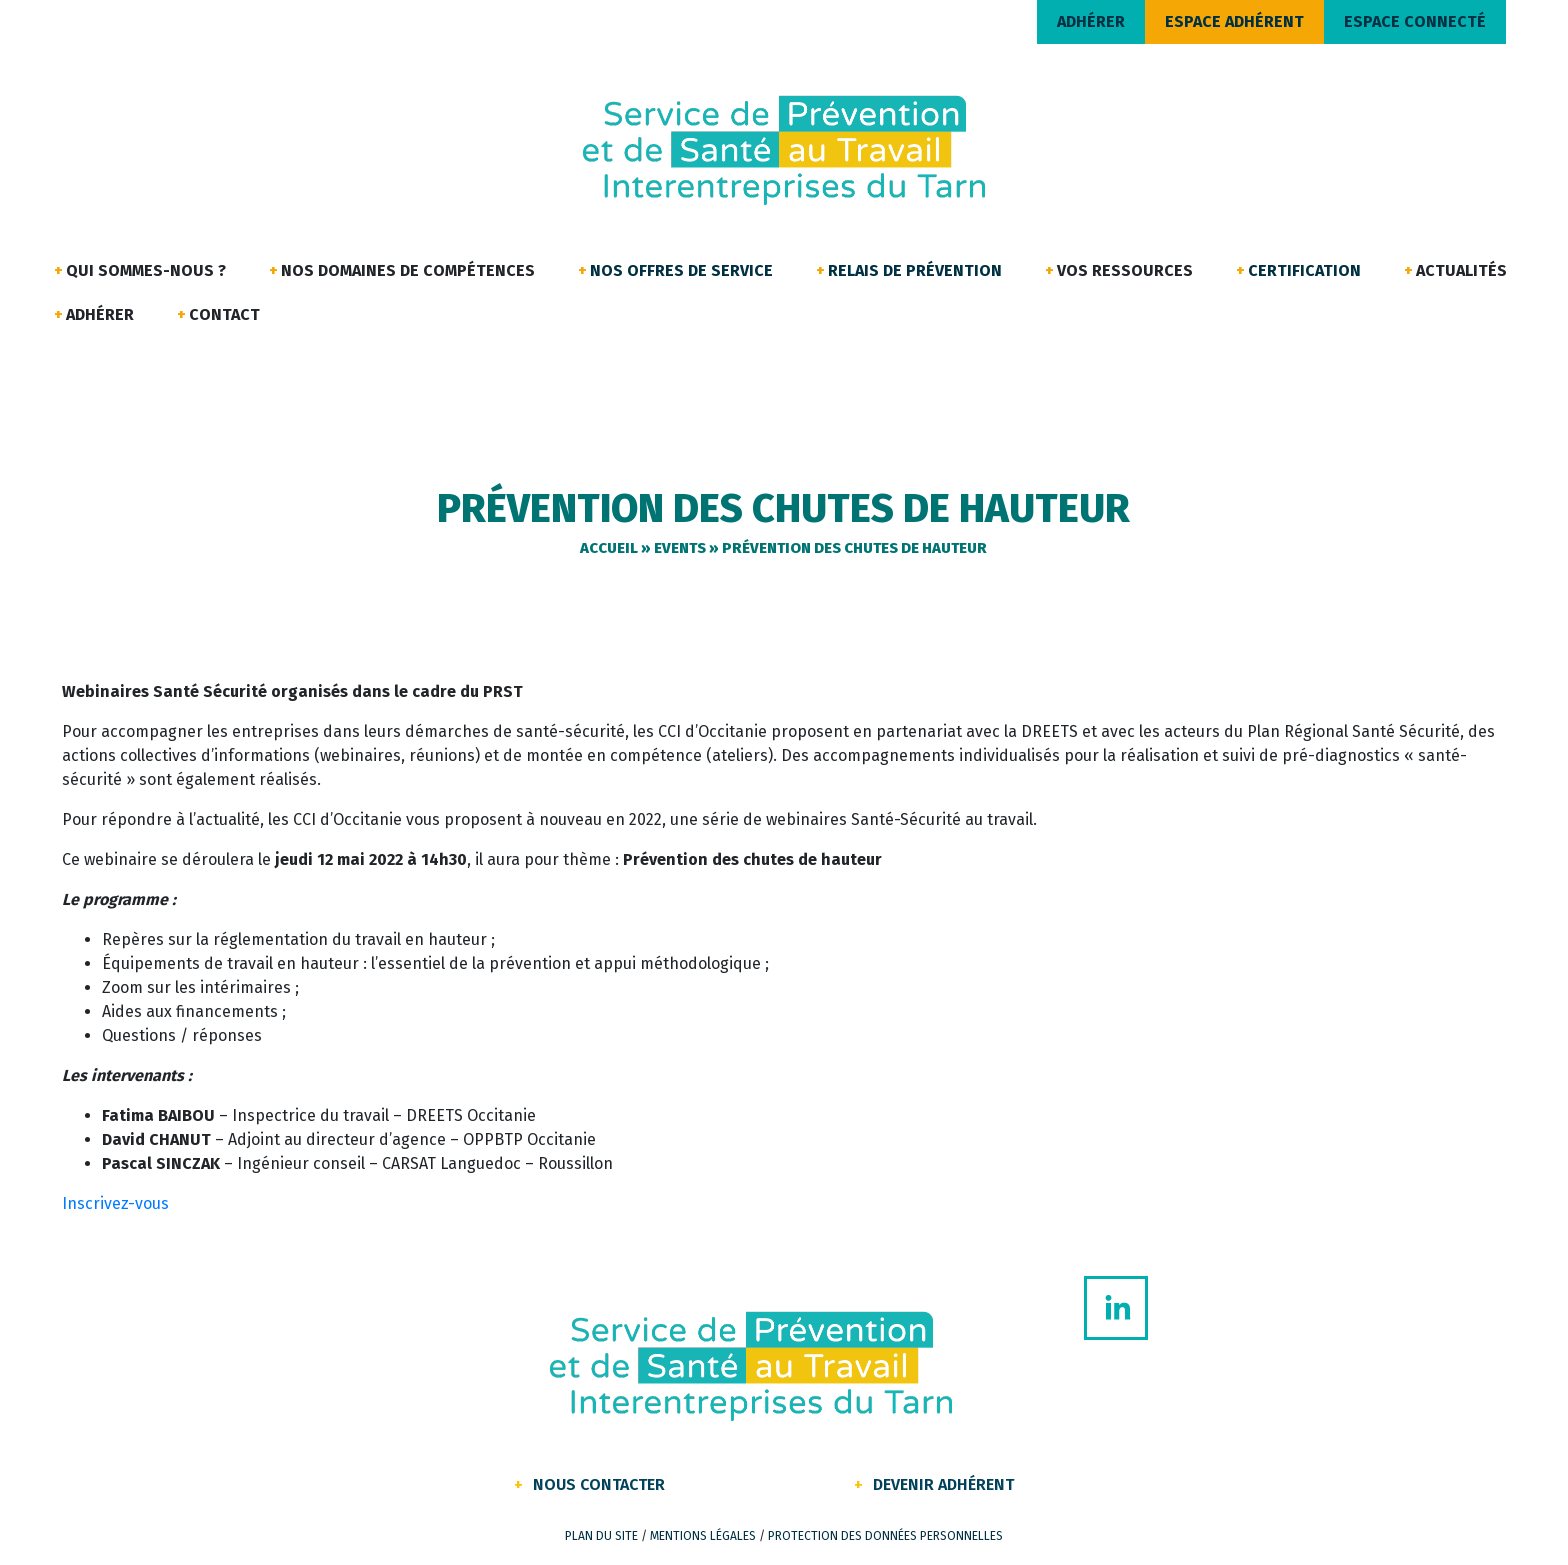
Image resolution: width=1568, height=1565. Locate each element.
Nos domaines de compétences (408, 270)
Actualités (1461, 270)
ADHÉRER (1091, 21)
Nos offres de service (681, 270)
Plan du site (601, 1536)
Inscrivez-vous (115, 1203)
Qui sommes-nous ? (146, 270)
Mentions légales (703, 1536)
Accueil (609, 548)
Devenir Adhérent (943, 1484)
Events (680, 548)
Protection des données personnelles (885, 1536)
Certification (1304, 270)
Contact (224, 314)
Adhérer (100, 314)
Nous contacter (599, 1484)
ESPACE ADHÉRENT (1234, 21)
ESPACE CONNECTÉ (1415, 21)
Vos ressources (1125, 270)
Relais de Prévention (915, 270)
